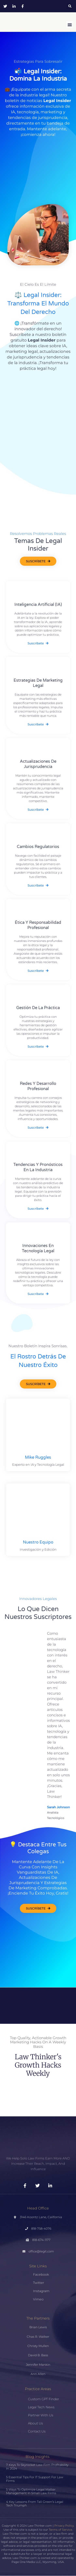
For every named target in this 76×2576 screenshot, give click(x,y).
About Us (35, 2423)
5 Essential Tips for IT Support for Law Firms (34, 2479)
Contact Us (37, 2431)
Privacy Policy (64, 2525)
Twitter (38, 2283)
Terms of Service (60, 2529)
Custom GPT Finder (43, 2399)
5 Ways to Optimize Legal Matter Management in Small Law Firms (31, 2491)
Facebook (41, 2274)
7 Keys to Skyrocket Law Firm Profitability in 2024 (37, 2466)
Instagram (41, 2291)
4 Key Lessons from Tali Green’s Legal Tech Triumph (34, 2503)
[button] (70, 6)
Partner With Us (40, 2415)
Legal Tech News (41, 2407)
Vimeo (38, 2299)
